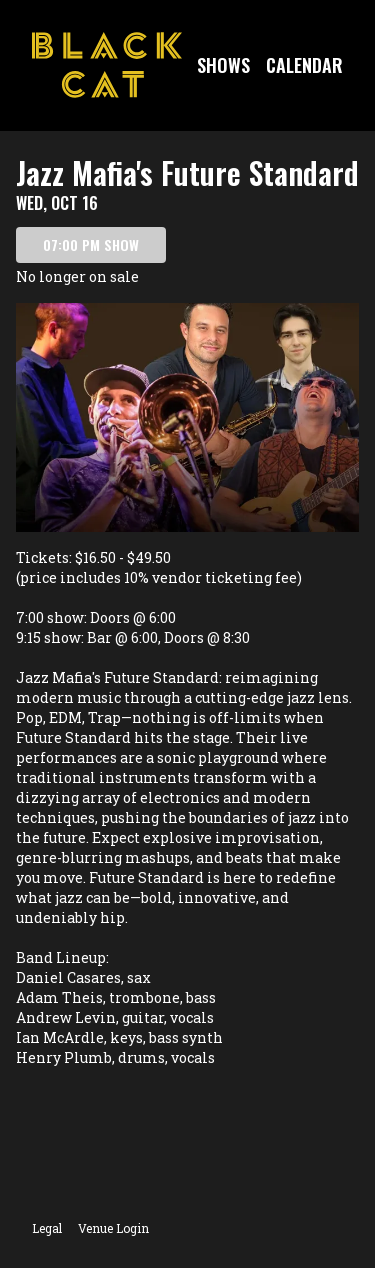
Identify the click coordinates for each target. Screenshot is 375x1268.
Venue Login (113, 1228)
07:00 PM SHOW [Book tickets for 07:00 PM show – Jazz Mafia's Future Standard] (91, 244)
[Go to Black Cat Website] (107, 65)
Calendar (304, 65)
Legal (47, 1228)
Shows (223, 65)
